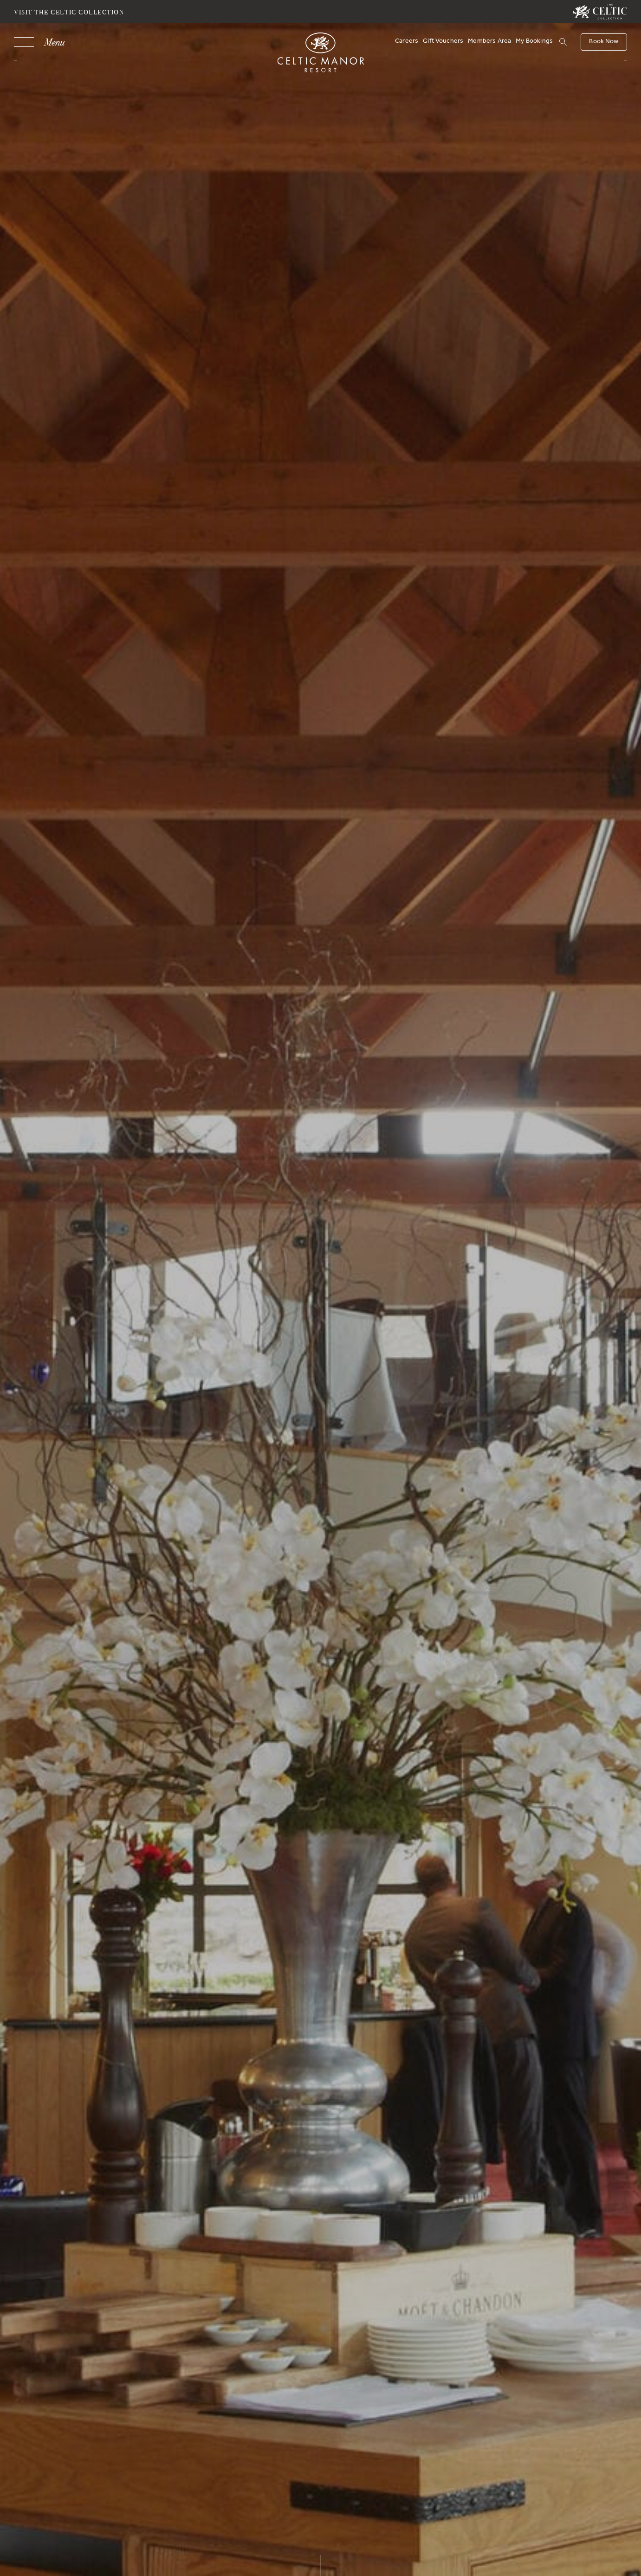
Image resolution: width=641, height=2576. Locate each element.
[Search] (551, 43)
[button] (562, 42)
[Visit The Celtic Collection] (600, 12)
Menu (54, 42)
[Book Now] (604, 42)
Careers (406, 42)
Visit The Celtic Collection (69, 11)
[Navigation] (39, 42)
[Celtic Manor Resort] (320, 54)
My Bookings (534, 42)
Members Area (489, 42)
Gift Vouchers (443, 42)
